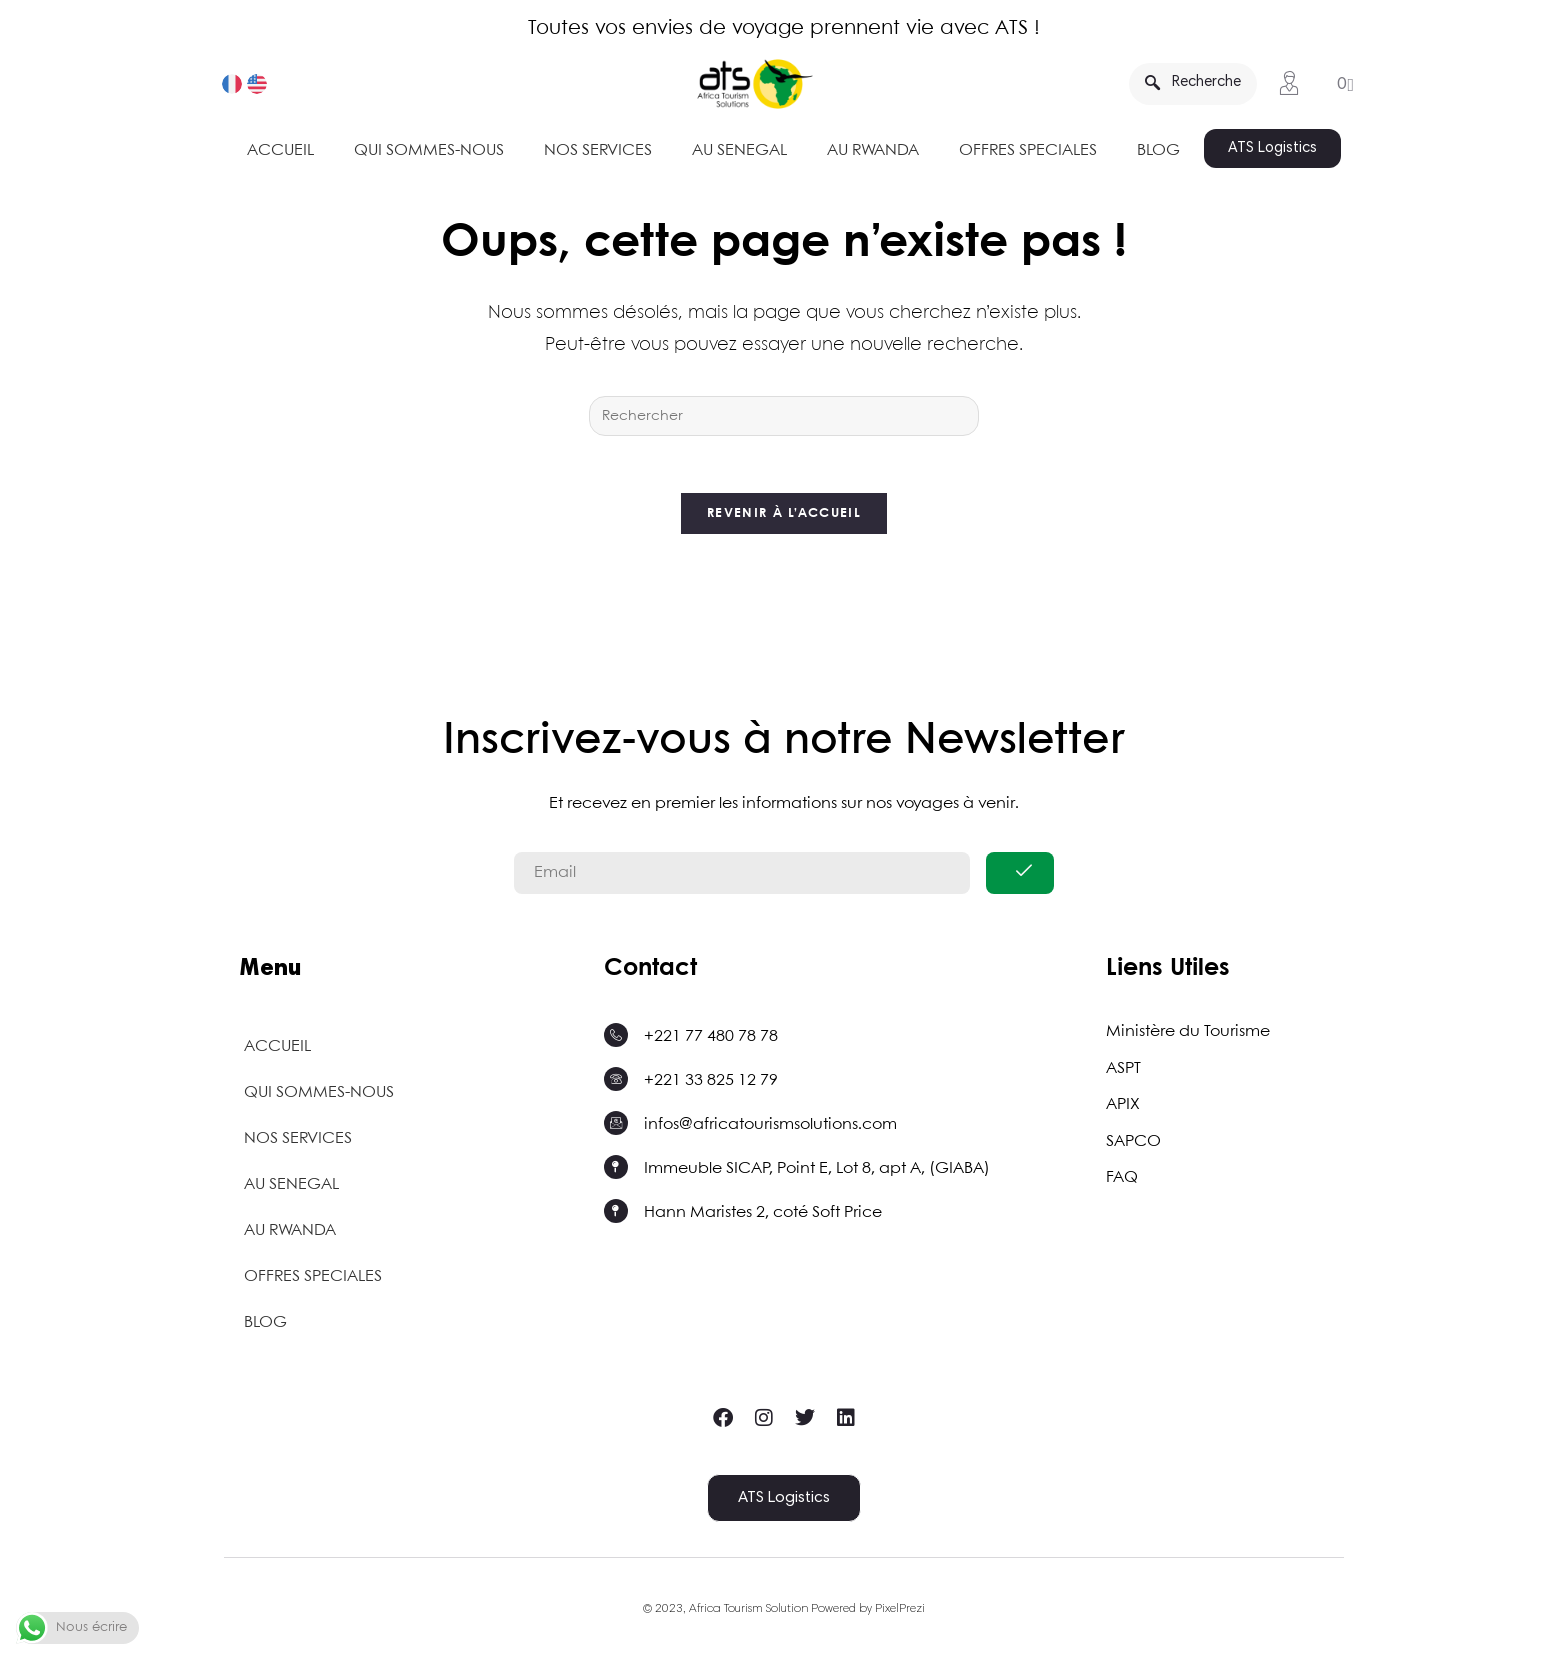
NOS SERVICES (598, 150)
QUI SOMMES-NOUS (429, 150)
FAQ (1122, 1180)
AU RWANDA (873, 150)
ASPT (1123, 1072)
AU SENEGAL (739, 150)
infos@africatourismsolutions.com (770, 1129)
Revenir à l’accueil (784, 517)
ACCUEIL (280, 150)
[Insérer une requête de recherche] (784, 416)
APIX (1123, 1108)
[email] (742, 878)
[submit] (1020, 878)
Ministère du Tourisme (1188, 1036)
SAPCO (1133, 1144)
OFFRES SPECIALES (1028, 150)
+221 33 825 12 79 (711, 1085)
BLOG (1158, 150)
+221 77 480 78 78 (711, 1041)
